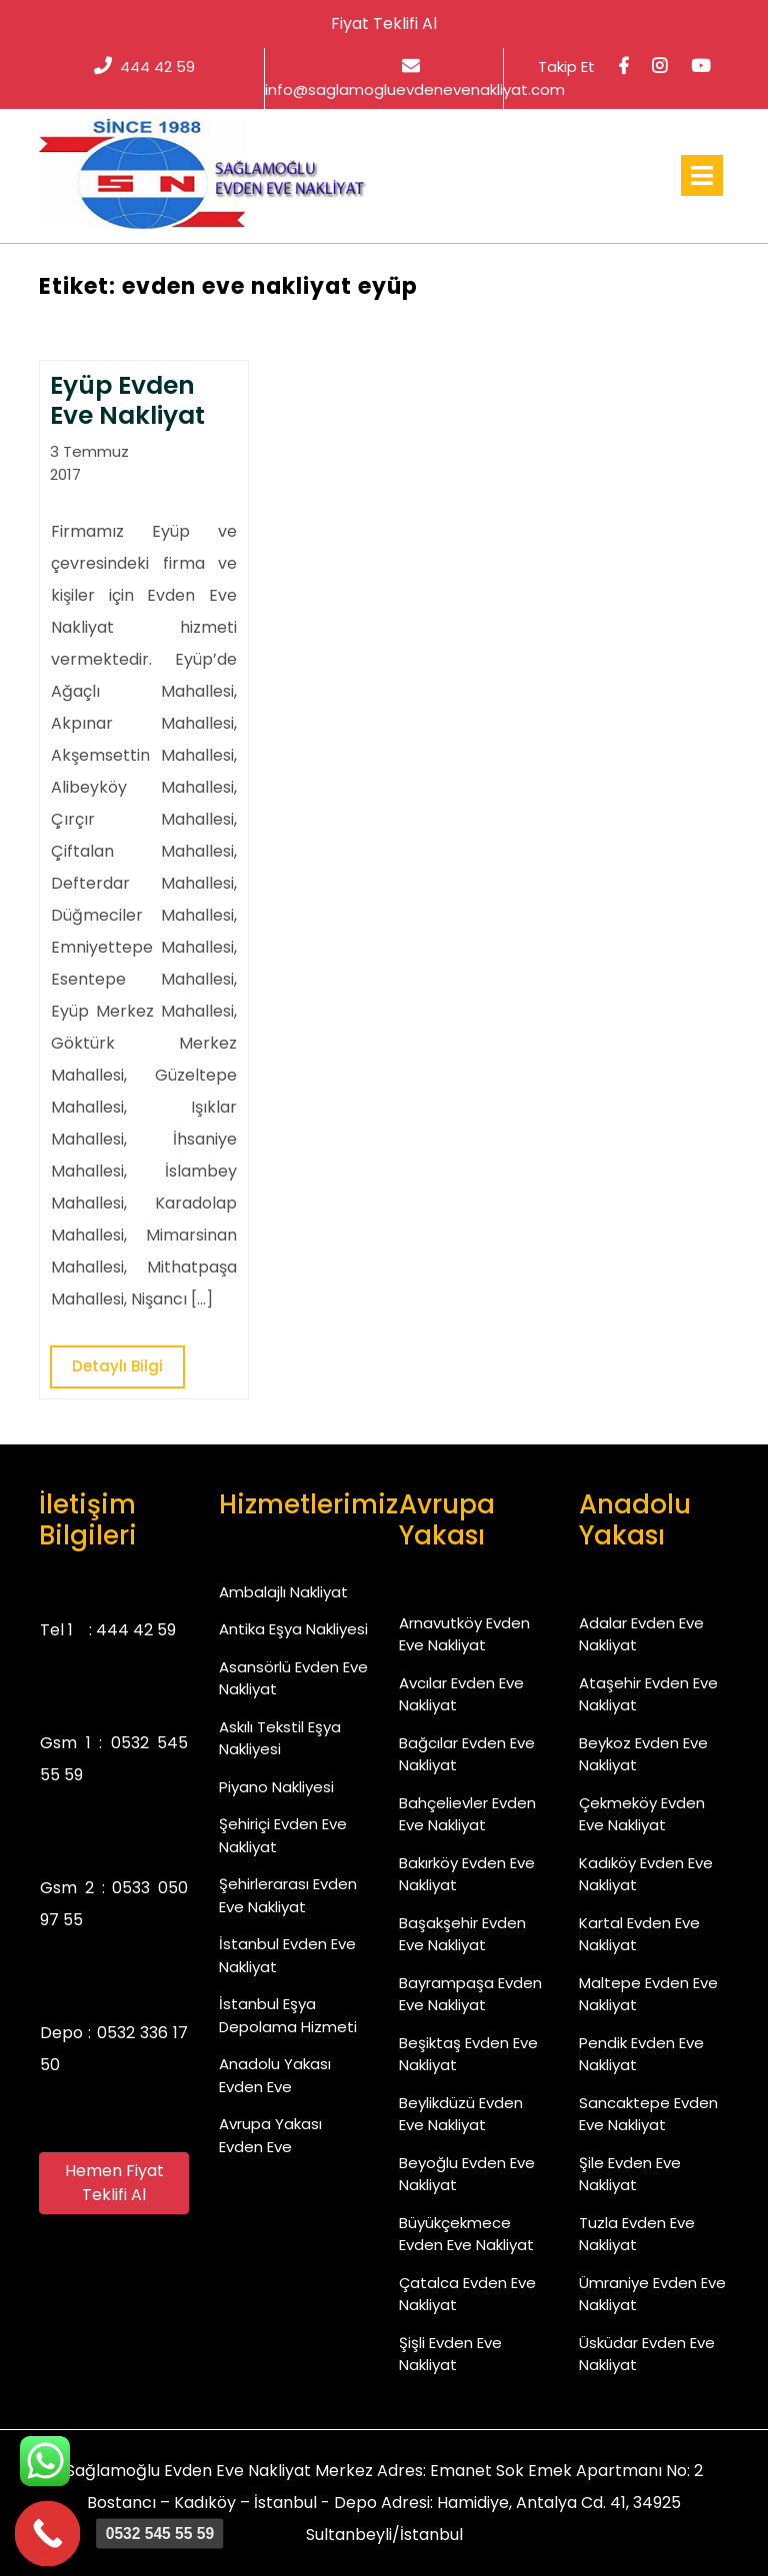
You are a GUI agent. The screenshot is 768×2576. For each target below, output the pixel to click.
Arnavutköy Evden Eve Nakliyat (464, 1634)
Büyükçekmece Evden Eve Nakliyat (466, 2234)
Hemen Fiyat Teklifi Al (114, 2182)
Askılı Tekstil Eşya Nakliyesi (280, 1738)
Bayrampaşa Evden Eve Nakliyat (470, 1994)
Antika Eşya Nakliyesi (293, 1628)
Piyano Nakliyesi (276, 1786)
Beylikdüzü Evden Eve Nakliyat (461, 2114)
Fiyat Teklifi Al (384, 23)
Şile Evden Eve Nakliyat (630, 2174)
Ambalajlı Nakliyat (283, 1591)
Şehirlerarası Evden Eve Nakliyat (288, 1895)
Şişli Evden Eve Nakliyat (450, 2354)
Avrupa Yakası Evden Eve (270, 2135)
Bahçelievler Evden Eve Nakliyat (467, 1814)
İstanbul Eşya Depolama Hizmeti (288, 2015)
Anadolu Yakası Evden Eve (275, 2075)
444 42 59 (144, 66)
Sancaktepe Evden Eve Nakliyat (648, 2114)
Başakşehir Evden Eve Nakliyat (462, 1934)
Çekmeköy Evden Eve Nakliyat (642, 1814)
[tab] (702, 175)
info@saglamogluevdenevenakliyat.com (415, 78)
